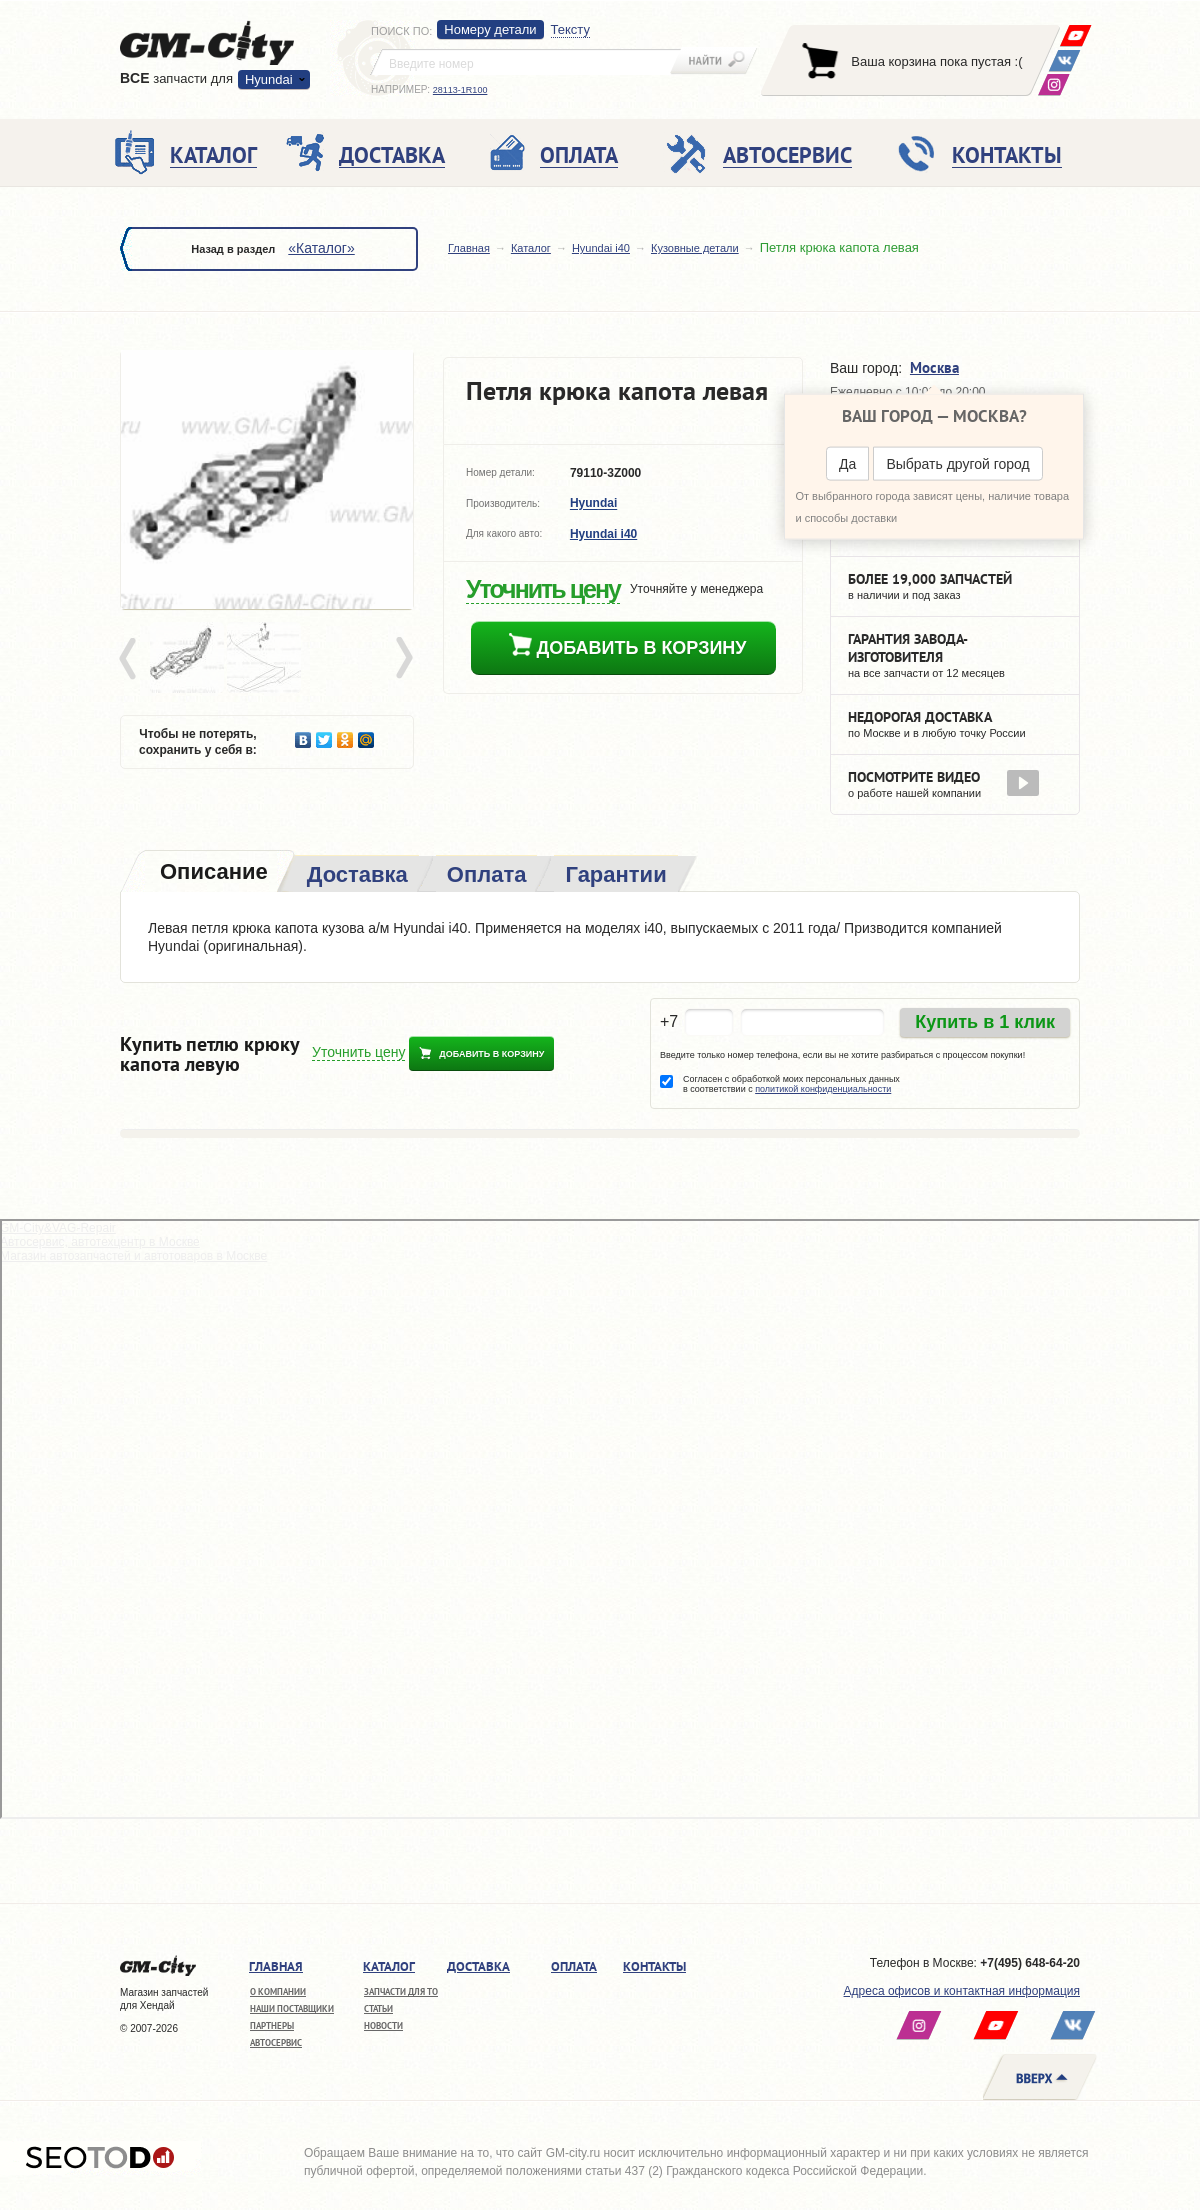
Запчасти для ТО (401, 1991)
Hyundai (269, 79)
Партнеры (272, 2025)
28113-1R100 (460, 90)
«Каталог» (321, 248)
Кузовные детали (695, 248)
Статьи (378, 2008)
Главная (469, 248)
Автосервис (276, 2042)
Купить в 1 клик (985, 1022)
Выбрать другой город (957, 464)
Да (847, 464)
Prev (131, 659)
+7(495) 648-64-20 (1030, 1963)
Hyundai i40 (601, 248)
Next (403, 659)
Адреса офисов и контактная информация (962, 1991)
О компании (278, 1991)
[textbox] (526, 62)
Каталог (531, 248)
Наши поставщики (292, 2008)
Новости (383, 2025)
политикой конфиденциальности (823, 1089)
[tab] (212, 873)
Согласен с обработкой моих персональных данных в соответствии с (791, 1084)
